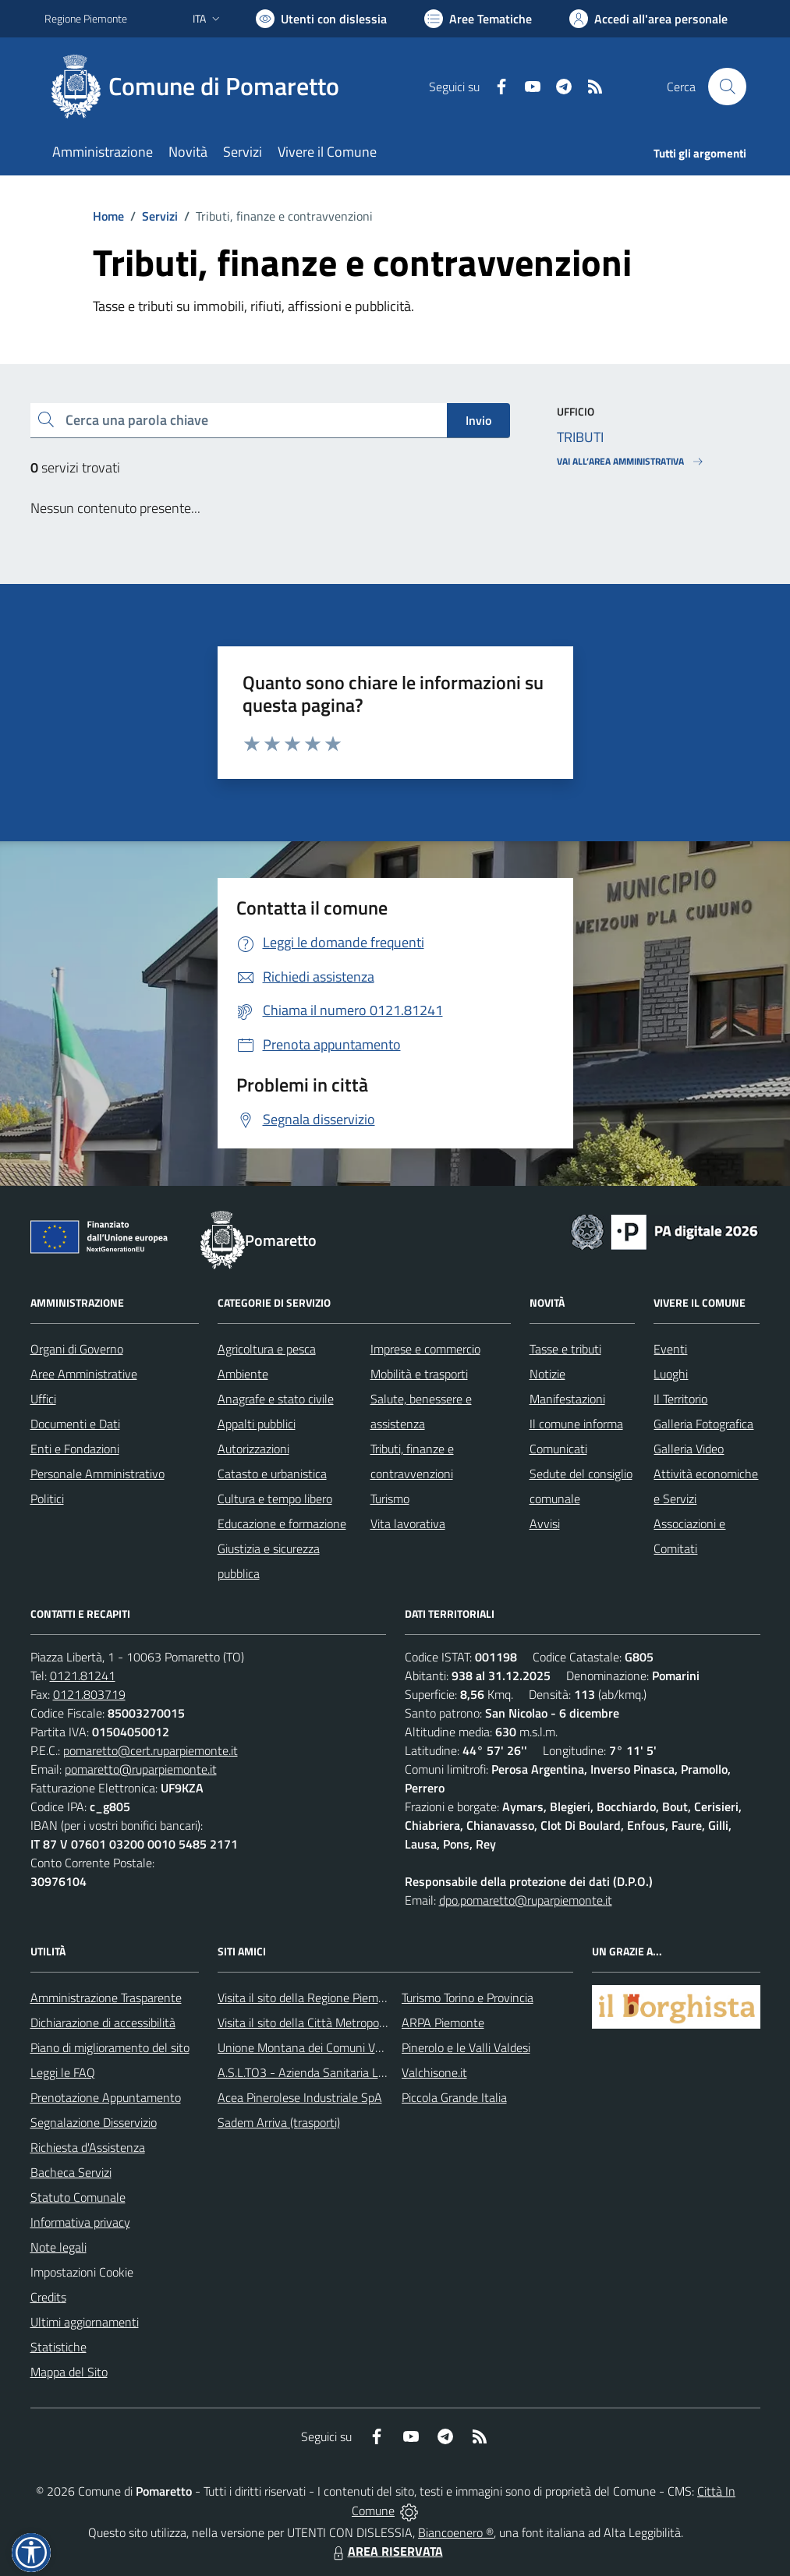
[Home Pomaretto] (201, 87)
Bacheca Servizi (71, 2172)
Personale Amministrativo (97, 1473)
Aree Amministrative (83, 1373)
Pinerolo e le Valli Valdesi (466, 2047)
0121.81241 (82, 1675)
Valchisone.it (434, 2072)
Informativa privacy (80, 2222)
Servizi (160, 216)
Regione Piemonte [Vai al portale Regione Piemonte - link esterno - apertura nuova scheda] (85, 18)
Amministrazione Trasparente (106, 1997)
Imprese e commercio (425, 1348)
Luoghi (671, 1373)
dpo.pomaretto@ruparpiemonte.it (525, 1900)
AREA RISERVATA (386, 2551)
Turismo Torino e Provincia (467, 1997)
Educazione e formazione (282, 1523)
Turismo (389, 1498)
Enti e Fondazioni (74, 1448)
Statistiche (58, 2346)
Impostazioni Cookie (81, 2272)
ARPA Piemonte (443, 2022)
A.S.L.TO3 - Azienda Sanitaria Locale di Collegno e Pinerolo (369, 2072)
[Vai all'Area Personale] (648, 18)
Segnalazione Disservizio (93, 2122)
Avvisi (545, 1523)
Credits (48, 2297)
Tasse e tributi (565, 1348)
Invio (478, 420)
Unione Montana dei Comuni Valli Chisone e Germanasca (365, 2047)
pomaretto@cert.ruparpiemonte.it (150, 1750)
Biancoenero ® (456, 2532)
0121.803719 (89, 1694)
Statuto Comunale (78, 2197)
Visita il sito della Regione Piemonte (310, 1997)
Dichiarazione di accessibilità (102, 2022)
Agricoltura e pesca (267, 1348)
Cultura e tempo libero (275, 1498)
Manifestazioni (567, 1398)
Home (108, 216)
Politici (47, 1498)
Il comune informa (576, 1423)
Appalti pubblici (257, 1423)
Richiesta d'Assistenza (87, 2147)
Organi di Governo (76, 1348)
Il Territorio (680, 1398)
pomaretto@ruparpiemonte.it (141, 1769)
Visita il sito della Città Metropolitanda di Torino (339, 2022)
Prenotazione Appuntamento (105, 2097)
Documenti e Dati (75, 1423)
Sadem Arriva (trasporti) (279, 2122)
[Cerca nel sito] (727, 86)
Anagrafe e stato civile (276, 1398)
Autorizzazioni (253, 1448)
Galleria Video (689, 1448)
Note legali (58, 2247)
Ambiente (243, 1373)
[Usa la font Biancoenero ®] (321, 18)
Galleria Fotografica (703, 1423)
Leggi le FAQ (62, 2072)
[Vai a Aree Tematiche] (478, 18)
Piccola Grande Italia (454, 2097)
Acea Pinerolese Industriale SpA (300, 2097)
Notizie (547, 1373)
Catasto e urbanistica (272, 1473)
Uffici (43, 1398)
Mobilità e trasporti (419, 1373)
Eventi (670, 1348)
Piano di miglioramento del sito (110, 2047)
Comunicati (558, 1448)
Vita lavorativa (407, 1523)
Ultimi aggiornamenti (84, 2321)
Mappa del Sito (69, 2371)
